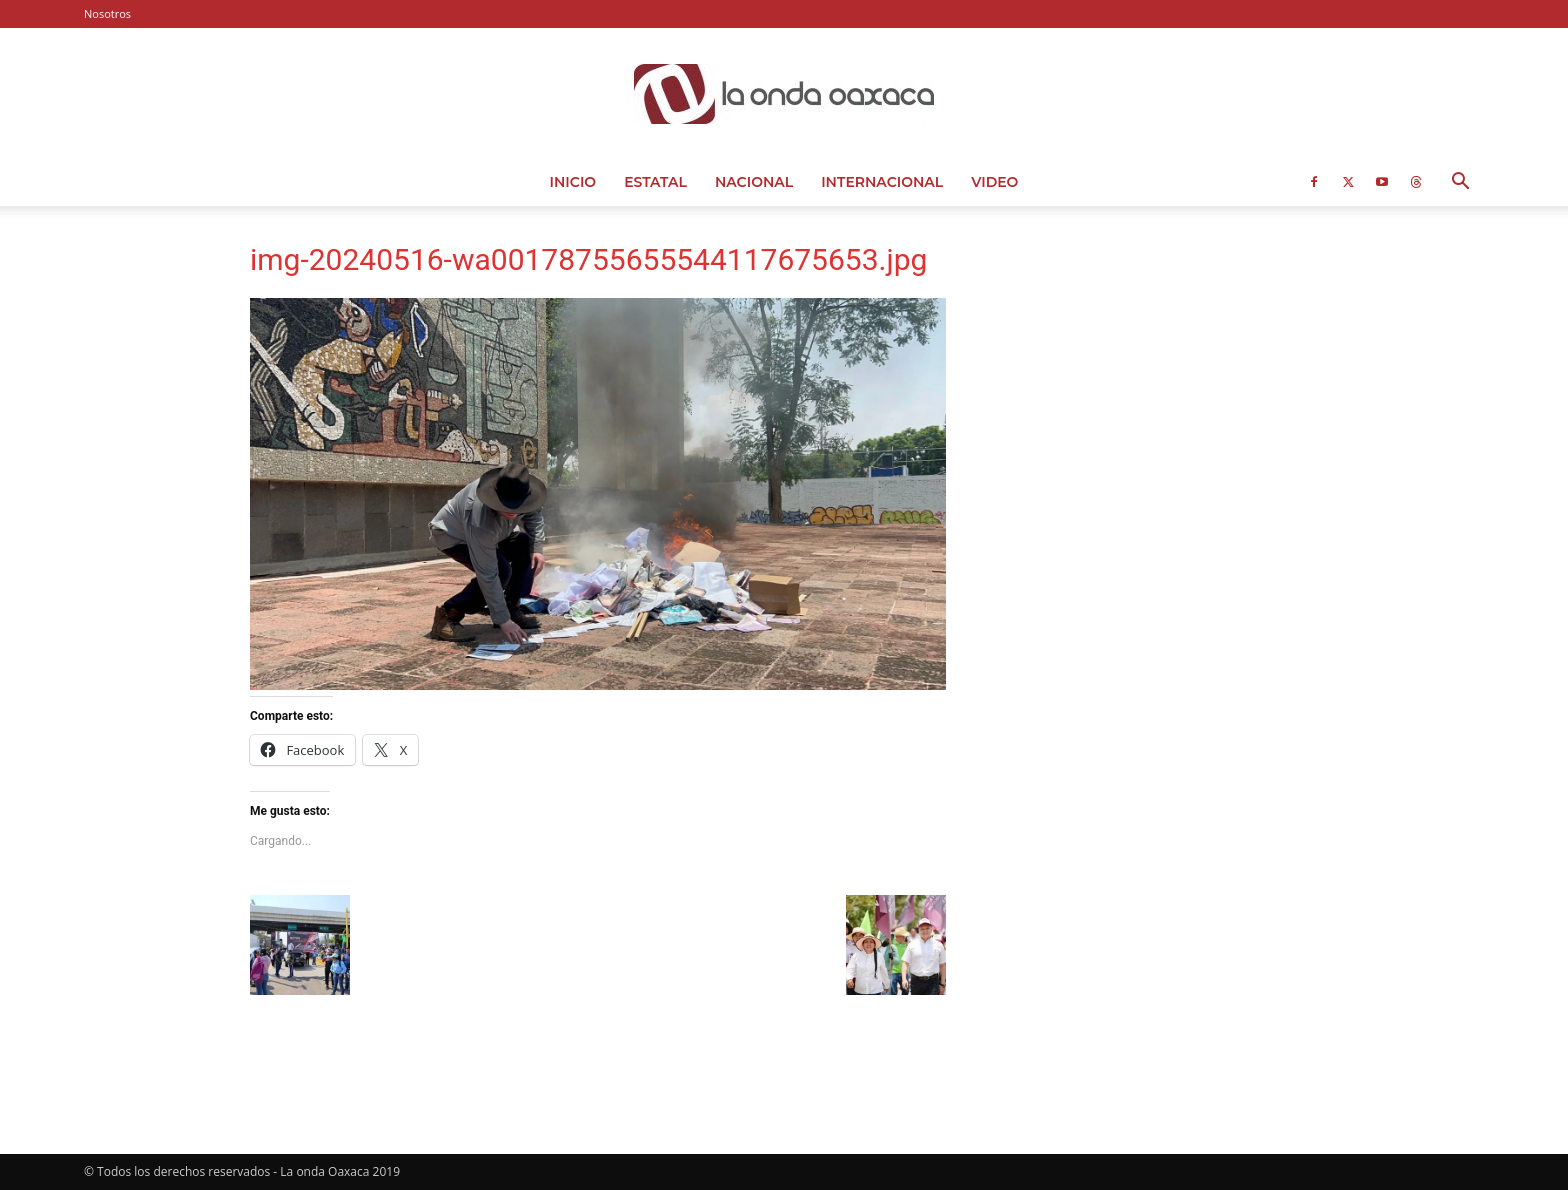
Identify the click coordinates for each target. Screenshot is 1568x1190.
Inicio (573, 182)
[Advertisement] (1156, 375)
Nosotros (107, 13)
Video (994, 182)
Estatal (655, 182)
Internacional (882, 182)
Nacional (754, 182)
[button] (1460, 183)
